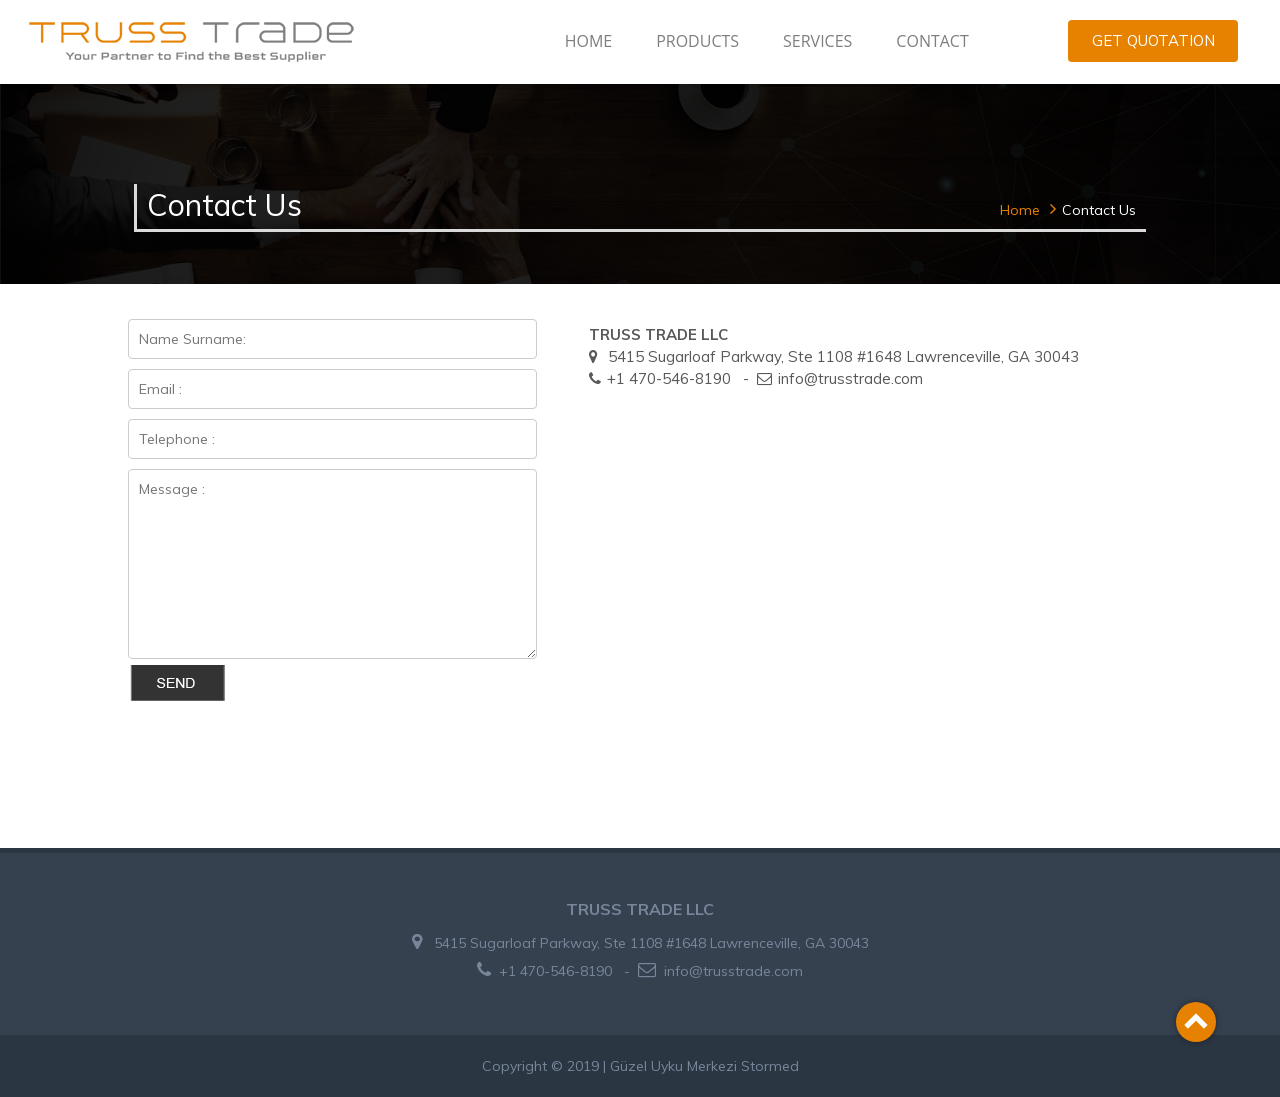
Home (1020, 210)
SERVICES (817, 41)
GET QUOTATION (1153, 40)
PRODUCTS (697, 41)
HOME (589, 41)
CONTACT (932, 41)
